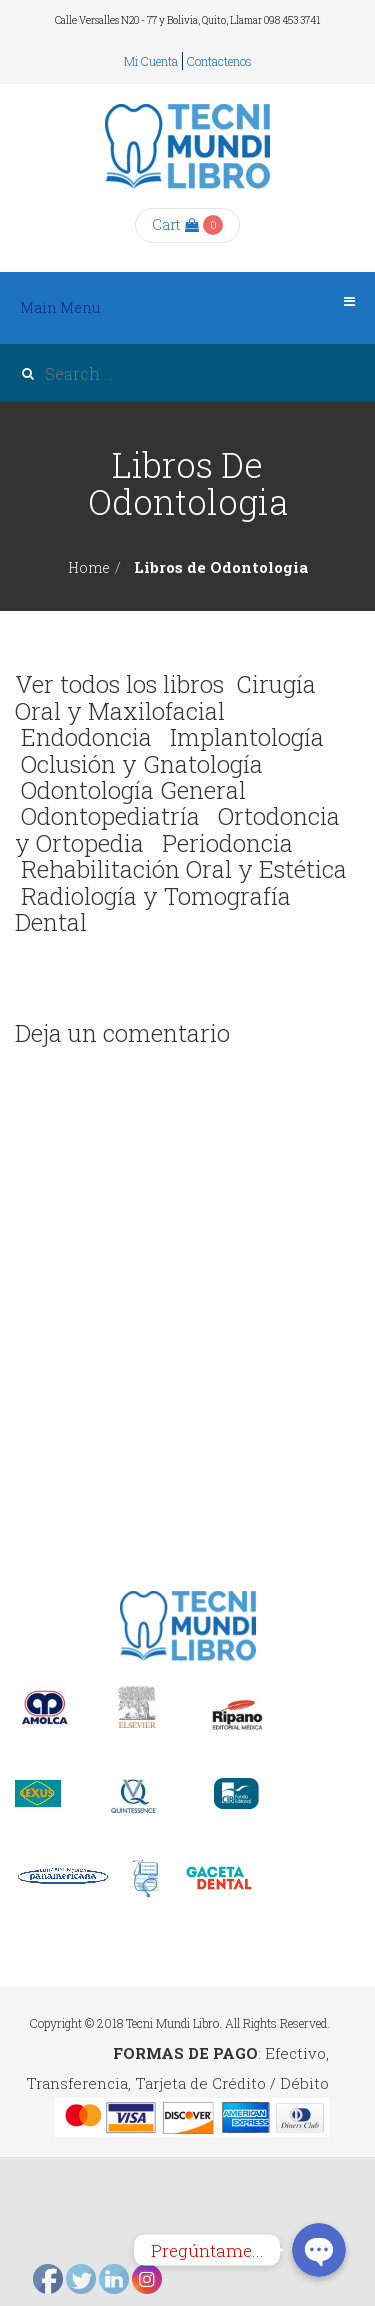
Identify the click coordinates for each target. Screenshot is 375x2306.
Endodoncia (86, 737)
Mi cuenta (151, 61)
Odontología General (133, 790)
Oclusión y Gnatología (142, 764)
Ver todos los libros (119, 684)
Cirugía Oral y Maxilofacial (165, 697)
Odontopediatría (110, 816)
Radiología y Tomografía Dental (153, 909)
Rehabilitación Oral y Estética (184, 869)
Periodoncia (227, 843)
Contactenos (219, 61)
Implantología (247, 737)
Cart (175, 224)
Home (89, 567)
